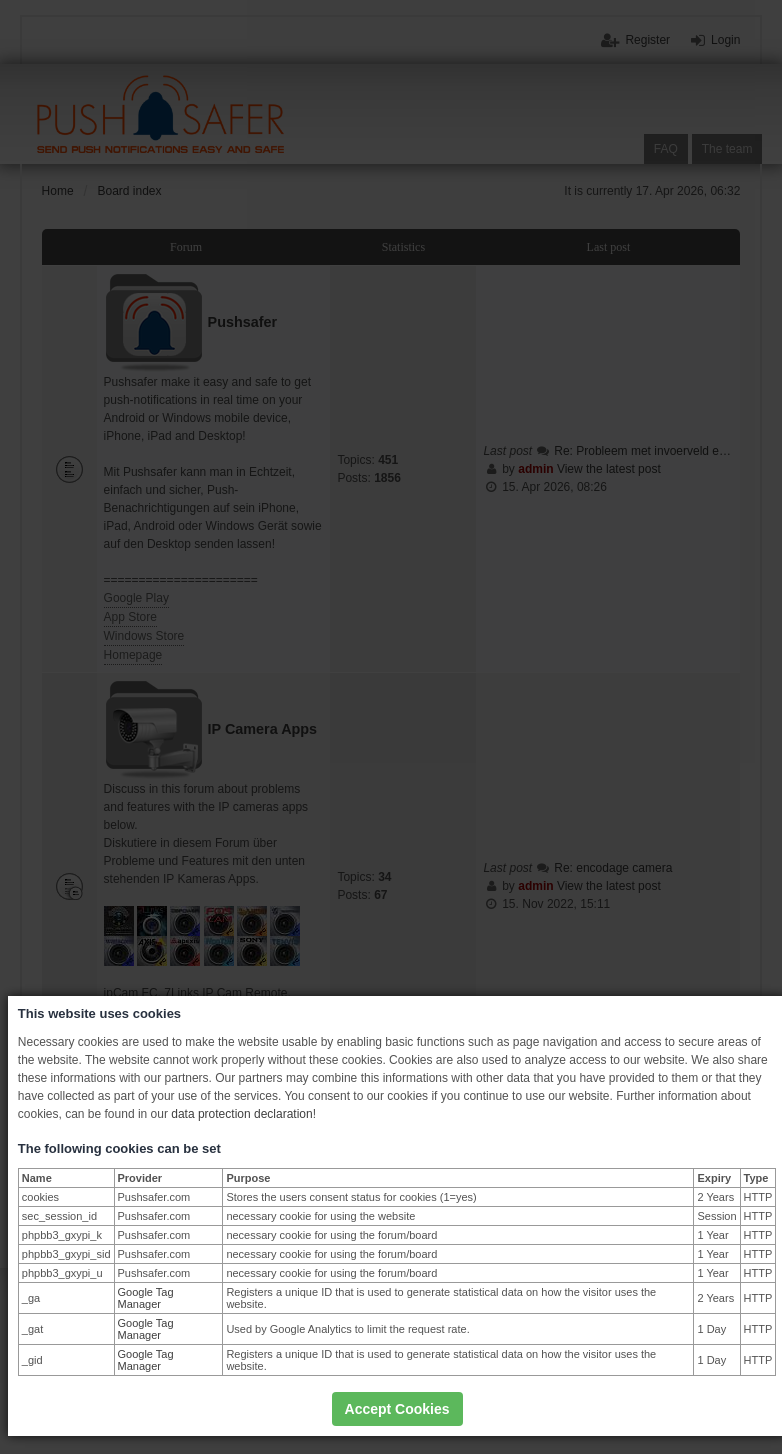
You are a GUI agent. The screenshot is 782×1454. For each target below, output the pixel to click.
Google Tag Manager (146, 1298)
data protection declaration (241, 1114)
